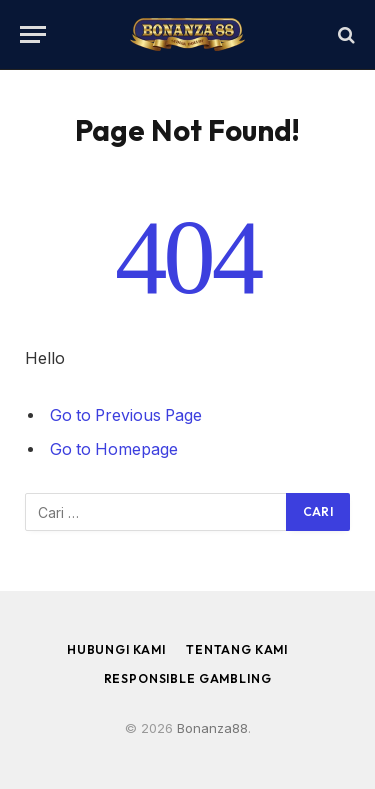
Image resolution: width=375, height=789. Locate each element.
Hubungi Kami (116, 649)
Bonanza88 (212, 728)
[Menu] (33, 34)
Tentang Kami (237, 649)
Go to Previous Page (126, 415)
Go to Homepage (114, 449)
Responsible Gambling (188, 678)
